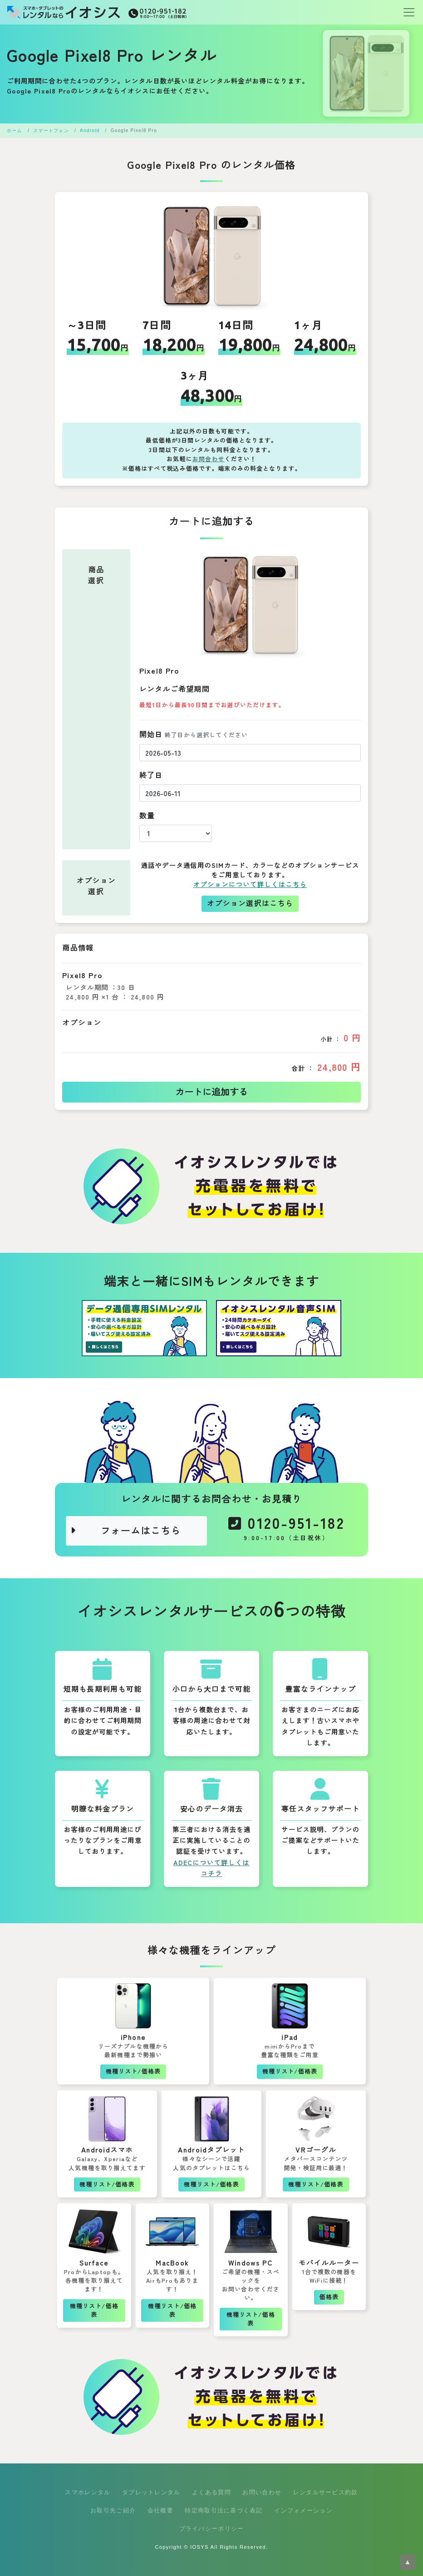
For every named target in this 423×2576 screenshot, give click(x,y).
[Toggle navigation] (406, 12)
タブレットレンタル (151, 2492)
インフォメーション (303, 2510)
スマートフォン (51, 130)
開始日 (193, 735)
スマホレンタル (87, 2492)
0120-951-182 (286, 1531)
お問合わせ (208, 459)
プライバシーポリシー (211, 2528)
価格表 (329, 2297)
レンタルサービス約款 (325, 2492)
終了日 (151, 775)
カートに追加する (211, 1092)
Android (89, 130)
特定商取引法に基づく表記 (223, 2510)
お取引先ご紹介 (113, 2510)
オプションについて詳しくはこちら (250, 884)
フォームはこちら (125, 1531)
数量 (147, 816)
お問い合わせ (261, 2492)
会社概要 (160, 2510)
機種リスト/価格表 (133, 2071)
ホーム (14, 130)
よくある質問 (211, 2492)
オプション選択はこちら (250, 903)
